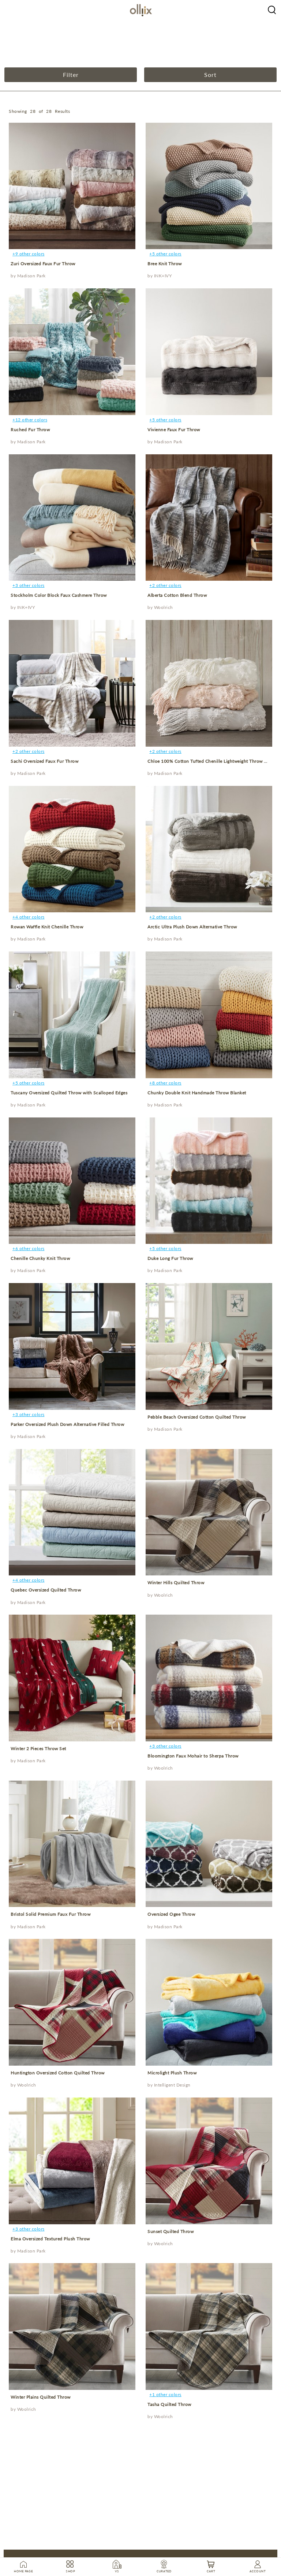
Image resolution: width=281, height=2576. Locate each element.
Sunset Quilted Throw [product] (170, 2231)
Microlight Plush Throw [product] (171, 2073)
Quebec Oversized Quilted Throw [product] (46, 1590)
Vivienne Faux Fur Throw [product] (173, 429)
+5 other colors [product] (165, 253)
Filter (71, 74)
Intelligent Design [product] (172, 2085)
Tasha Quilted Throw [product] (169, 2404)
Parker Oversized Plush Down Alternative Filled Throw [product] (67, 1424)
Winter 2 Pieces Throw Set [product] (38, 1748)
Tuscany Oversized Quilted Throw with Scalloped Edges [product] (69, 1092)
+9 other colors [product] (28, 253)
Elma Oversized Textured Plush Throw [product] (50, 2238)
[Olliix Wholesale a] (272, 9)
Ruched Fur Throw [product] (30, 429)
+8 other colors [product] (165, 1083)
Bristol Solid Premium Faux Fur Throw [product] (50, 1914)
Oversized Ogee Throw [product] (171, 1914)
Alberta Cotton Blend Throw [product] (177, 595)
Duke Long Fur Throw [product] (170, 1258)
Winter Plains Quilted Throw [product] (41, 2397)
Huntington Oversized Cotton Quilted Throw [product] (58, 2073)
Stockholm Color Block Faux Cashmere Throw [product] (59, 595)
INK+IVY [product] (163, 275)
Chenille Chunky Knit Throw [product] (40, 1258)
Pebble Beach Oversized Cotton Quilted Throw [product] (196, 1417)
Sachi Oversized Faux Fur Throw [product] (44, 761)
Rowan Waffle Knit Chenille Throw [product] (47, 926)
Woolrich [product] (163, 607)
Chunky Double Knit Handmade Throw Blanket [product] (196, 1092)
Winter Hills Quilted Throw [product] (175, 1582)
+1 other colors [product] (165, 2394)
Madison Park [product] (31, 275)
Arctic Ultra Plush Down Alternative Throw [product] (192, 926)
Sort (210, 74)
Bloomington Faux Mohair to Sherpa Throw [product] (193, 1756)
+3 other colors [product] (28, 585)
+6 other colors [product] (28, 1248)
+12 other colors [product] (29, 419)
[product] (72, 186)
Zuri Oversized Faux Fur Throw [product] (43, 263)
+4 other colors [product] (28, 917)
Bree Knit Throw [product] (164, 263)
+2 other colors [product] (165, 585)
